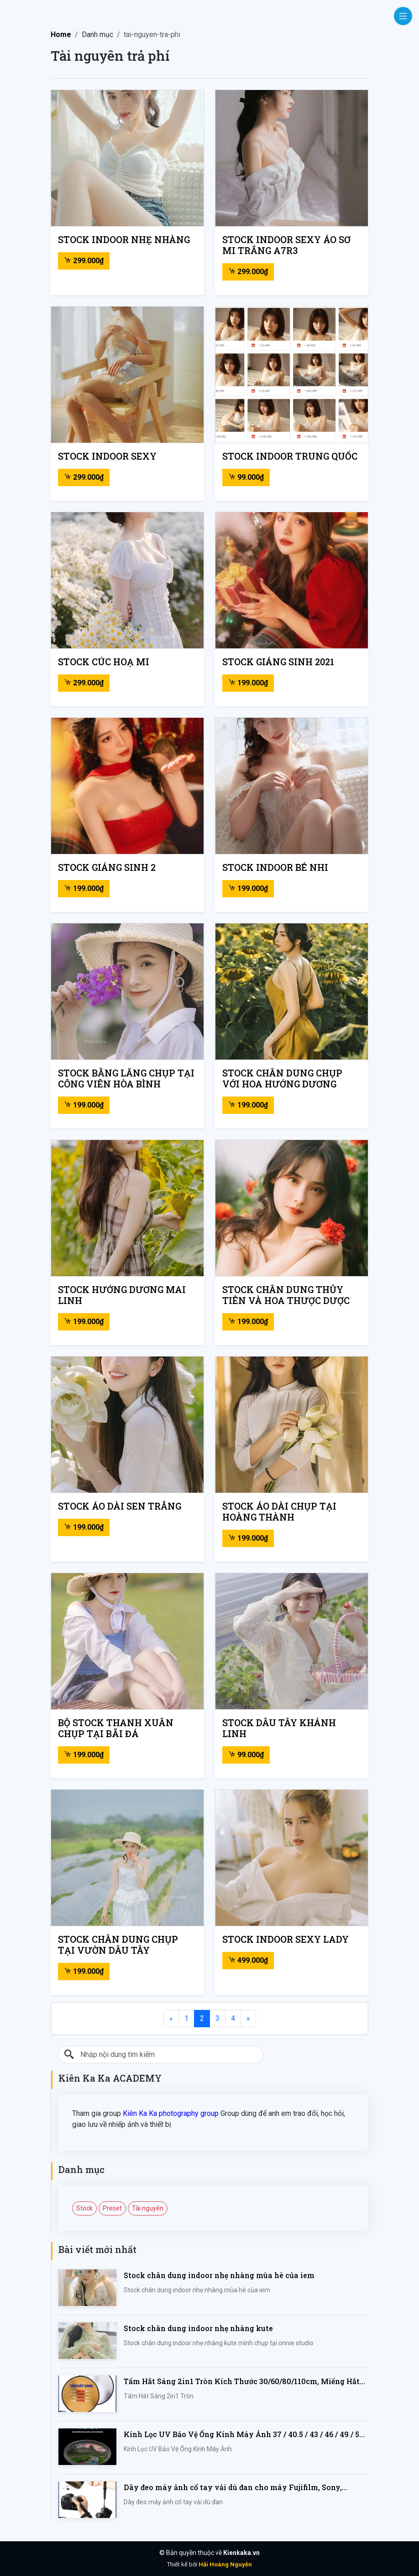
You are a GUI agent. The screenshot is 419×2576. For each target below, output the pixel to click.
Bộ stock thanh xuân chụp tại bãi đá (115, 1728)
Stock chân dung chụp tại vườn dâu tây (118, 1944)
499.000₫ (248, 1960)
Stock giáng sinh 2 (107, 867)
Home (61, 34)
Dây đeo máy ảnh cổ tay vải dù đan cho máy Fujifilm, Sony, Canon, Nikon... (233, 2487)
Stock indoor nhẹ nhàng (124, 239)
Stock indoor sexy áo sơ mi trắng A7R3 (286, 244)
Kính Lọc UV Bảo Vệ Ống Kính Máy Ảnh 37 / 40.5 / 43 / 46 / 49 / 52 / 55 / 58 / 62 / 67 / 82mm (246, 2434)
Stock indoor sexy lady (285, 1939)
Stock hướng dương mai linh (122, 1294)
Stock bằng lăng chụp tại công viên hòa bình (126, 1078)
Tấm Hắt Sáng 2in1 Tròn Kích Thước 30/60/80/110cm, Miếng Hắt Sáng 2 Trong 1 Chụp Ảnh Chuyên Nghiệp (242, 2381)
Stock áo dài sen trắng (119, 1506)
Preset (112, 2208)
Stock (84, 2208)
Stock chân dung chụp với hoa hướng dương (282, 1078)
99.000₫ (246, 477)
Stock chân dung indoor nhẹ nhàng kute (198, 2328)
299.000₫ (84, 260)
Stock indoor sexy (107, 456)
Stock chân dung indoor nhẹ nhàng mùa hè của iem (219, 2275)
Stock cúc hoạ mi (103, 662)
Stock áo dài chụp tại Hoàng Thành (279, 1511)
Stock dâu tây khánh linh (279, 1728)
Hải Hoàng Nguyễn (225, 2564)
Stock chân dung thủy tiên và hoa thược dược (286, 1294)
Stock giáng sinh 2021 (278, 662)
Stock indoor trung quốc (289, 456)
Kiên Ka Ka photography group (171, 2113)
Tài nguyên (147, 2208)
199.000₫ (248, 682)
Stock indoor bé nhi (275, 867)
